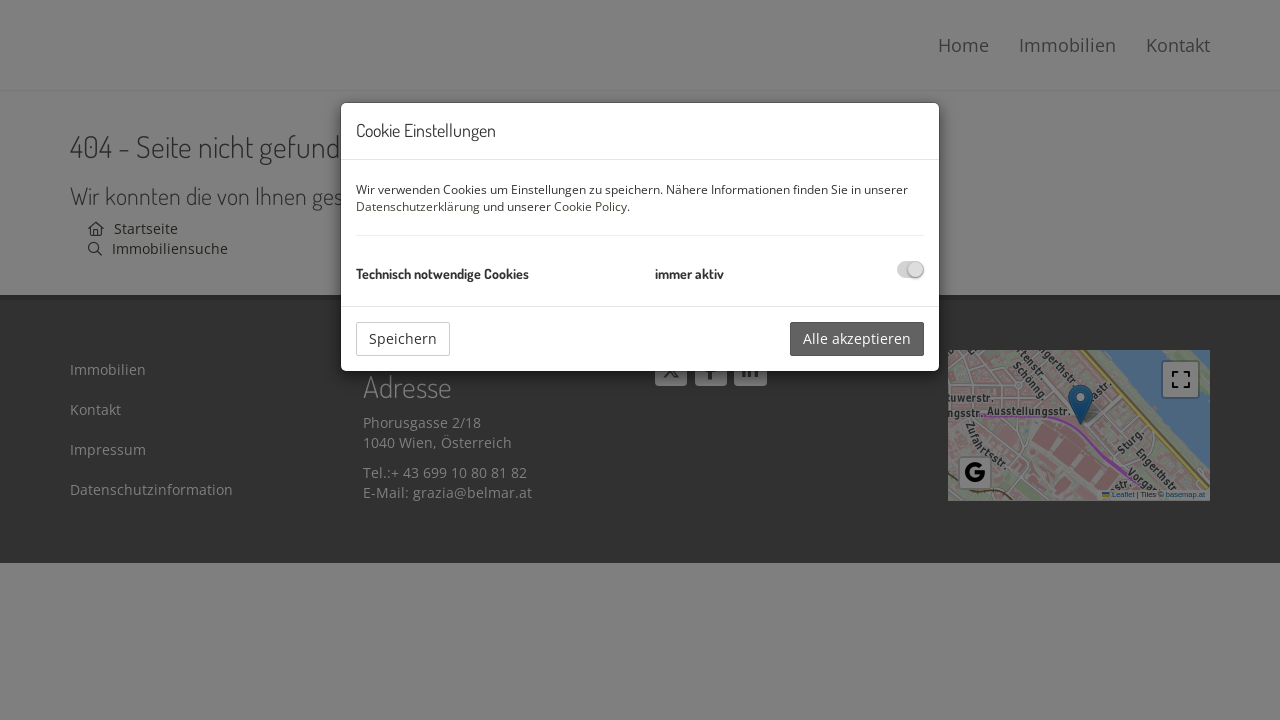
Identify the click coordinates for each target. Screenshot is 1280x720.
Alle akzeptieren (857, 338)
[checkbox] (910, 269)
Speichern (403, 338)
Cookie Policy (590, 206)
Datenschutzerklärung (418, 206)
